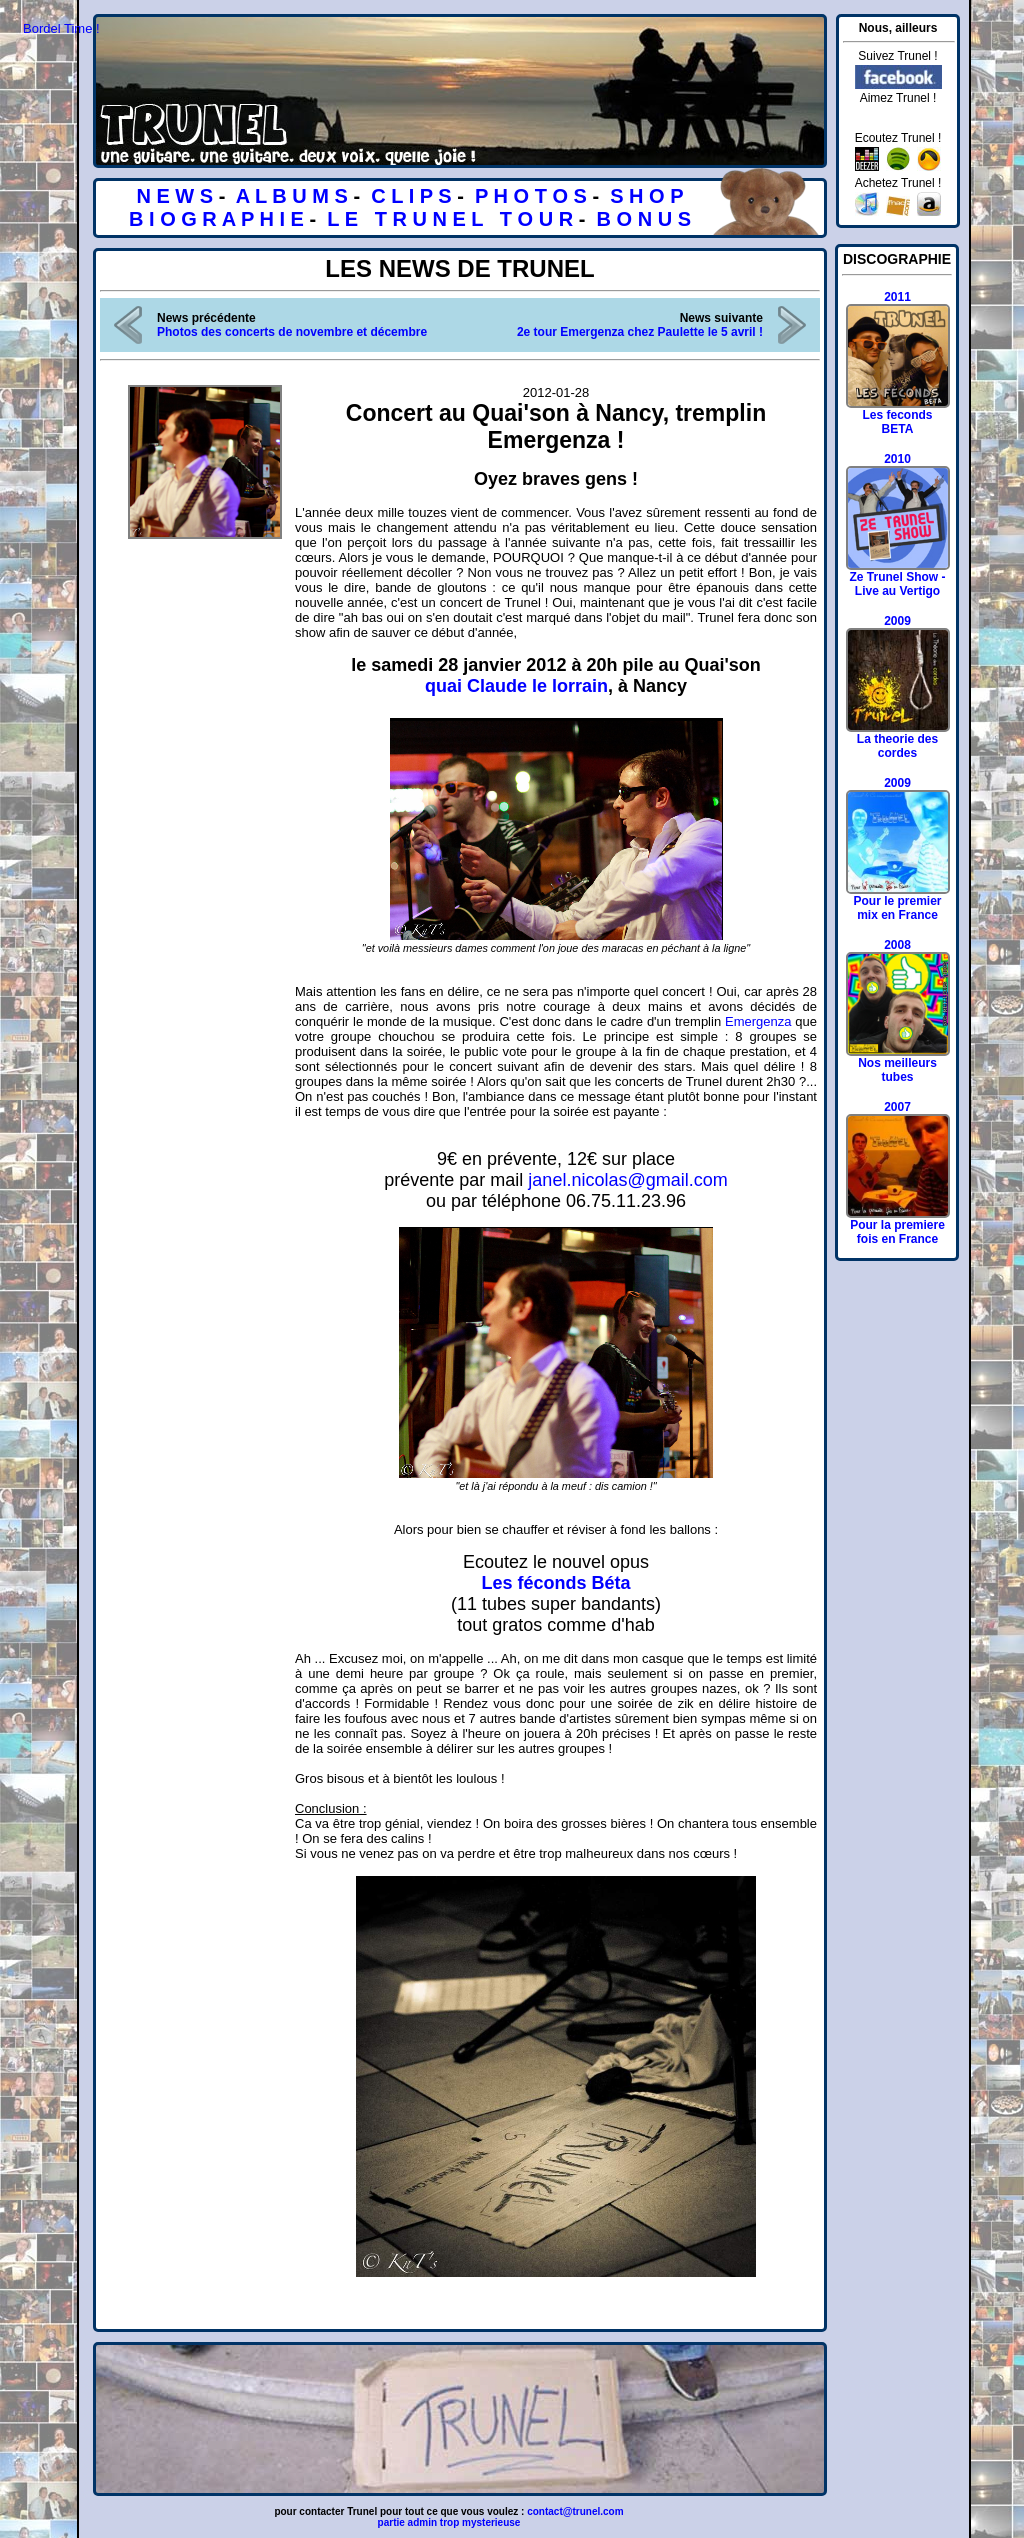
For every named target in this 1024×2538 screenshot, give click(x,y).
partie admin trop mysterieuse (449, 2522)
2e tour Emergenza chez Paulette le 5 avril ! (640, 332)
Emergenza (758, 1021)
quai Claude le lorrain (516, 686)
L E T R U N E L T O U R (450, 219)
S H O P (646, 196)
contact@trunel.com (575, 2511)
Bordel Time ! (61, 28)
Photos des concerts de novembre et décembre (292, 332)
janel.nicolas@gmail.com (627, 1180)
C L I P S (411, 196)
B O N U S (644, 219)
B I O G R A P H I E (216, 219)
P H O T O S (531, 196)
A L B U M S (292, 196)
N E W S (174, 196)
